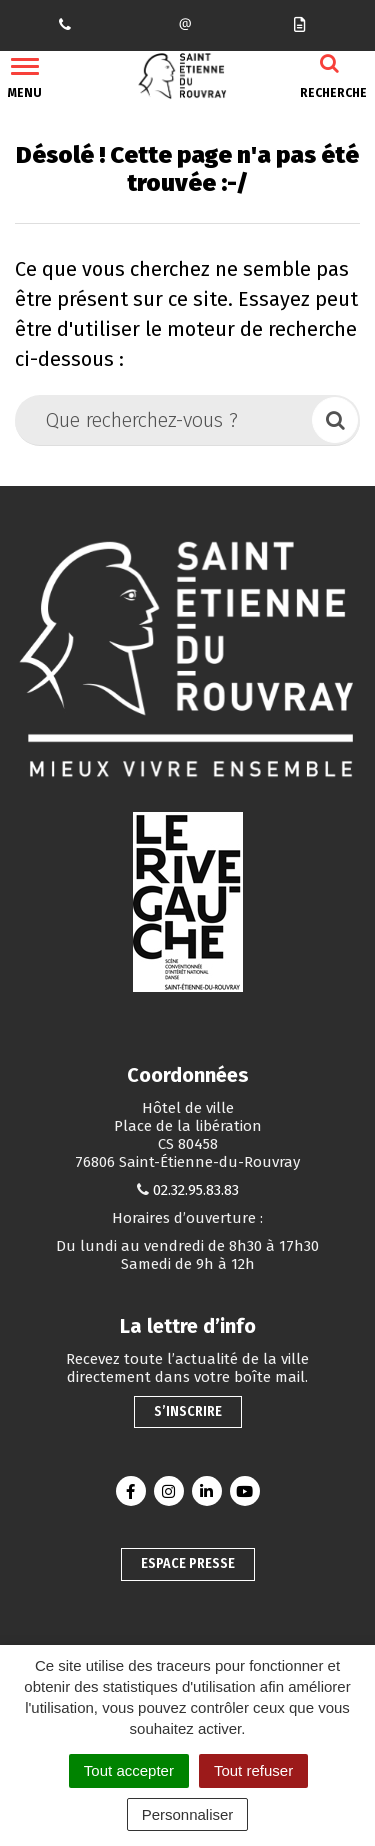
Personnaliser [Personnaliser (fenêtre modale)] (188, 1814)
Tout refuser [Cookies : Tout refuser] (253, 1770)
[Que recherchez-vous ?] (165, 420)
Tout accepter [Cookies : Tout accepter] (129, 1770)
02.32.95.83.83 (196, 1190)
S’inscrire (188, 1411)
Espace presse (188, 1563)
